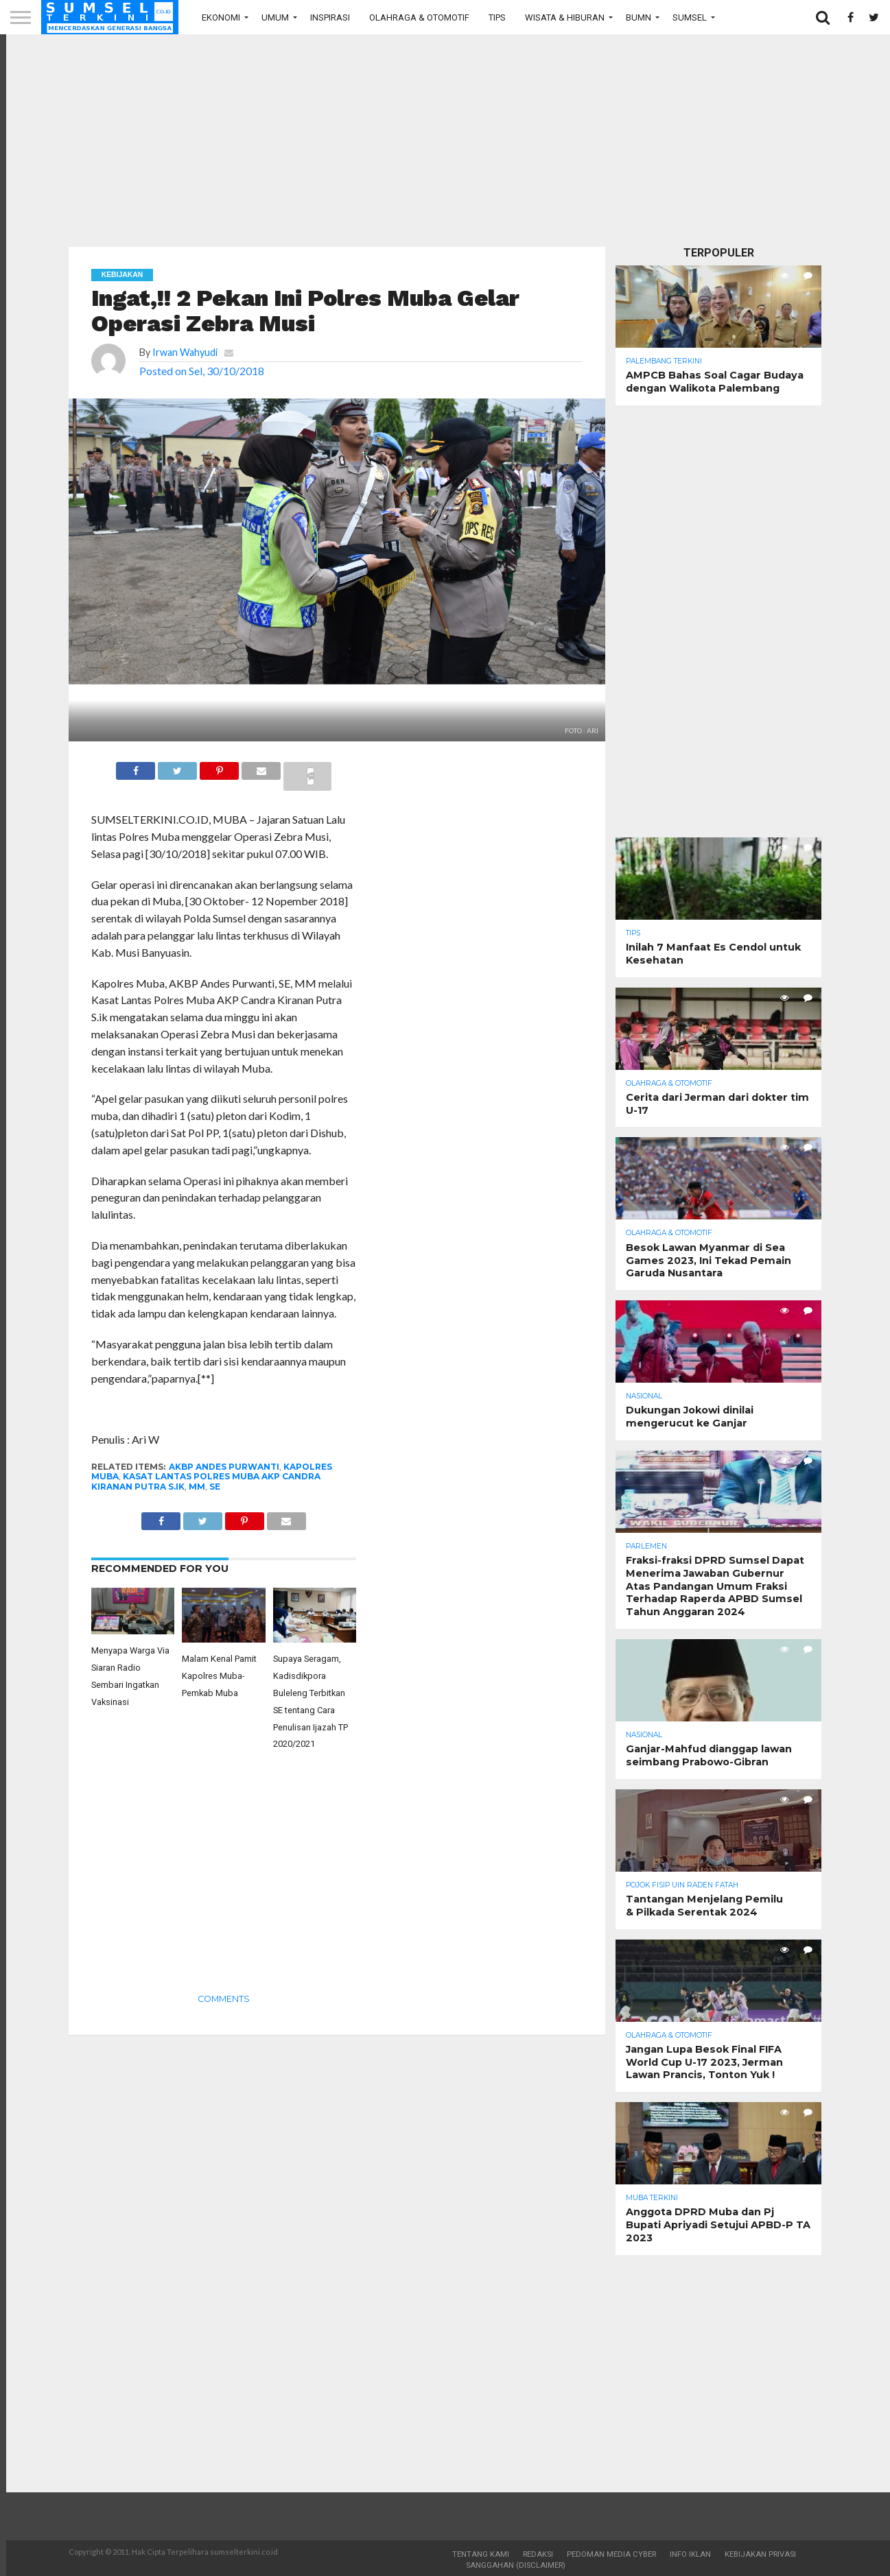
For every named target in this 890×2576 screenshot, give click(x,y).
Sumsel (689, 17)
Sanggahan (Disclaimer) (515, 2565)
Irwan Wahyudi (185, 352)
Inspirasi (330, 17)
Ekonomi (221, 17)
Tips (497, 17)
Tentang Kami (480, 2554)
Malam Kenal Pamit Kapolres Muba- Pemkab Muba (219, 1676)
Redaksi (538, 2554)
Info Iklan (690, 2554)
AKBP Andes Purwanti (224, 1467)
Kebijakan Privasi (760, 2554)
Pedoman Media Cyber (611, 2554)
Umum (275, 17)
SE (214, 1486)
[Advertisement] (445, 141)
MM (197, 1486)
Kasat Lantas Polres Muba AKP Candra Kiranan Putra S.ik (205, 1481)
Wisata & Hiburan (565, 17)
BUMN (638, 17)
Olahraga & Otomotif (419, 17)
